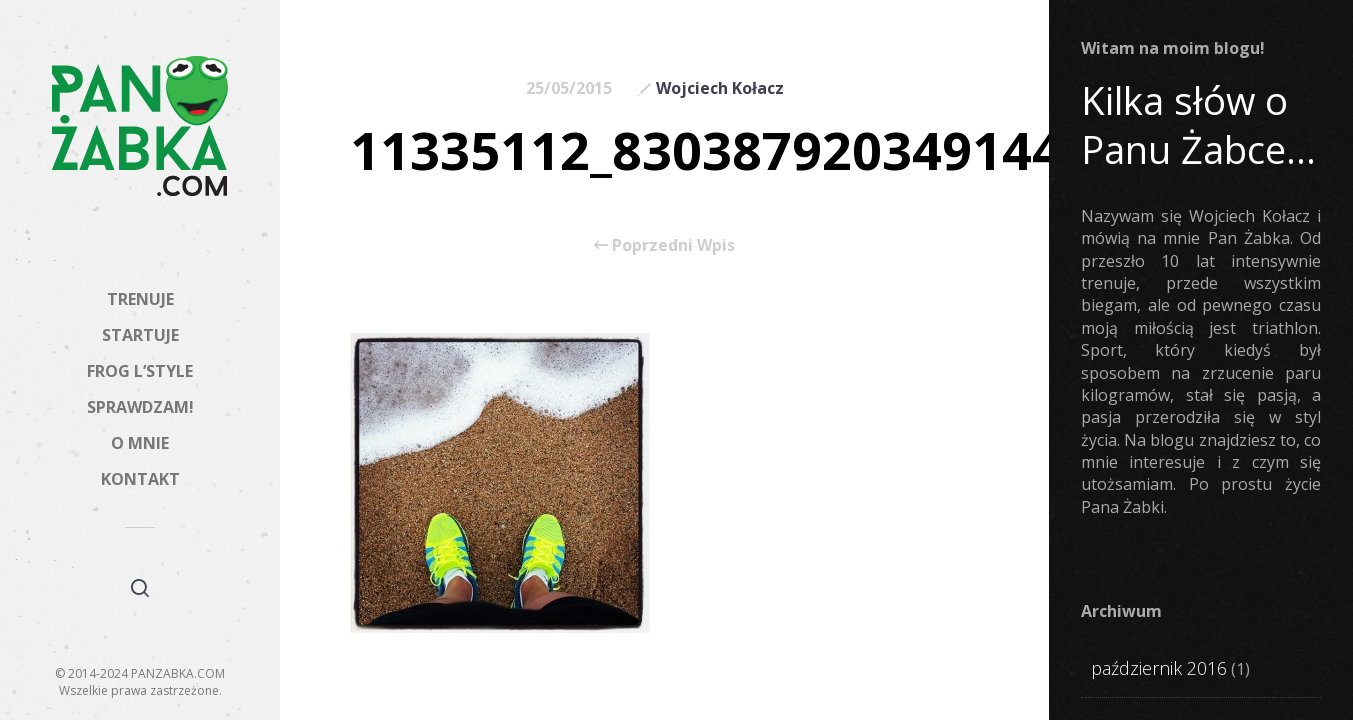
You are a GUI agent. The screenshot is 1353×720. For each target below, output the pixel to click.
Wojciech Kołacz (720, 88)
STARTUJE (140, 335)
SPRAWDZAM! (140, 407)
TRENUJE (140, 299)
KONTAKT (140, 479)
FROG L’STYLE (140, 371)
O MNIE (140, 443)
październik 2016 (1159, 668)
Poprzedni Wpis (664, 245)
